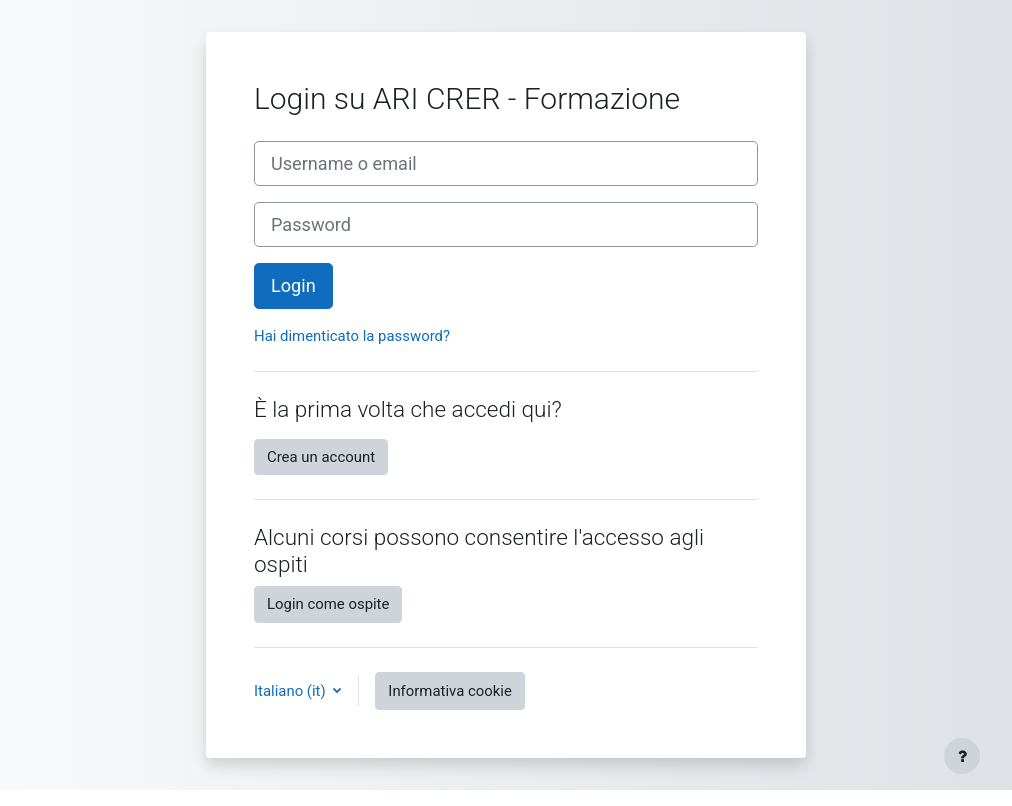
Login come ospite (328, 604)
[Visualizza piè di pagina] (962, 756)
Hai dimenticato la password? (352, 336)
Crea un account (321, 457)
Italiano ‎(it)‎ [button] (291, 691)
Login (293, 285)
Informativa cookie (450, 691)
